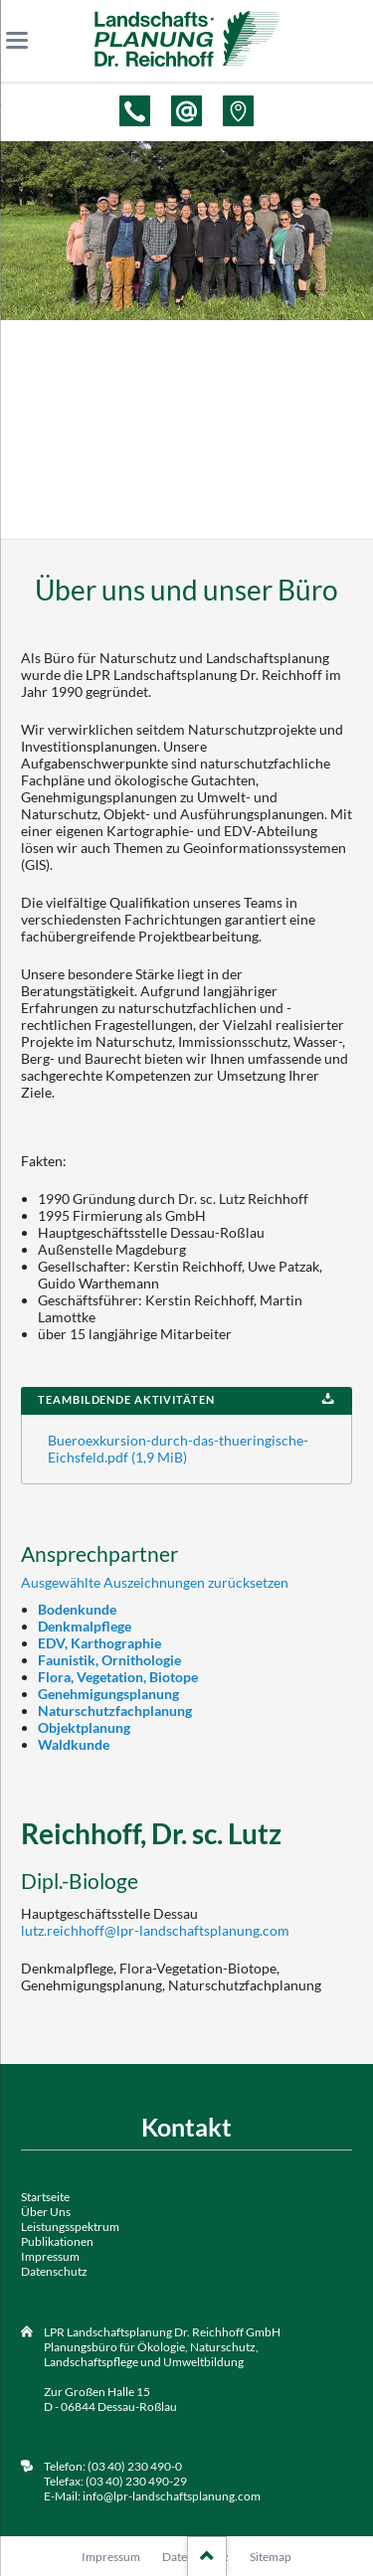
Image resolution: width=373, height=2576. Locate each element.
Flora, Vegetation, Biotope (118, 1676)
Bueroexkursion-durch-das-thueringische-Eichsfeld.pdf (178, 1448)
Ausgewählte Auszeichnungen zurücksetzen (154, 1582)
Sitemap (270, 2556)
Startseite (45, 2196)
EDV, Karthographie (99, 1642)
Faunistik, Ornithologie (109, 1659)
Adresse (238, 110)
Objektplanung (84, 1727)
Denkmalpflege (84, 1626)
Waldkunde (73, 1744)
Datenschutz (54, 2271)
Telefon (134, 110)
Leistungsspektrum (70, 2226)
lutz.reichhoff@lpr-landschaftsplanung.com (155, 1930)
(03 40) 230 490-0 (134, 2466)
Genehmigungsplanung (108, 1693)
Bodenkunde (77, 1609)
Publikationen (57, 2241)
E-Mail (186, 110)
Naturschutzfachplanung (115, 1710)
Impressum (50, 2256)
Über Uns (46, 2211)
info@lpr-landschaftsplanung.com (172, 2496)
